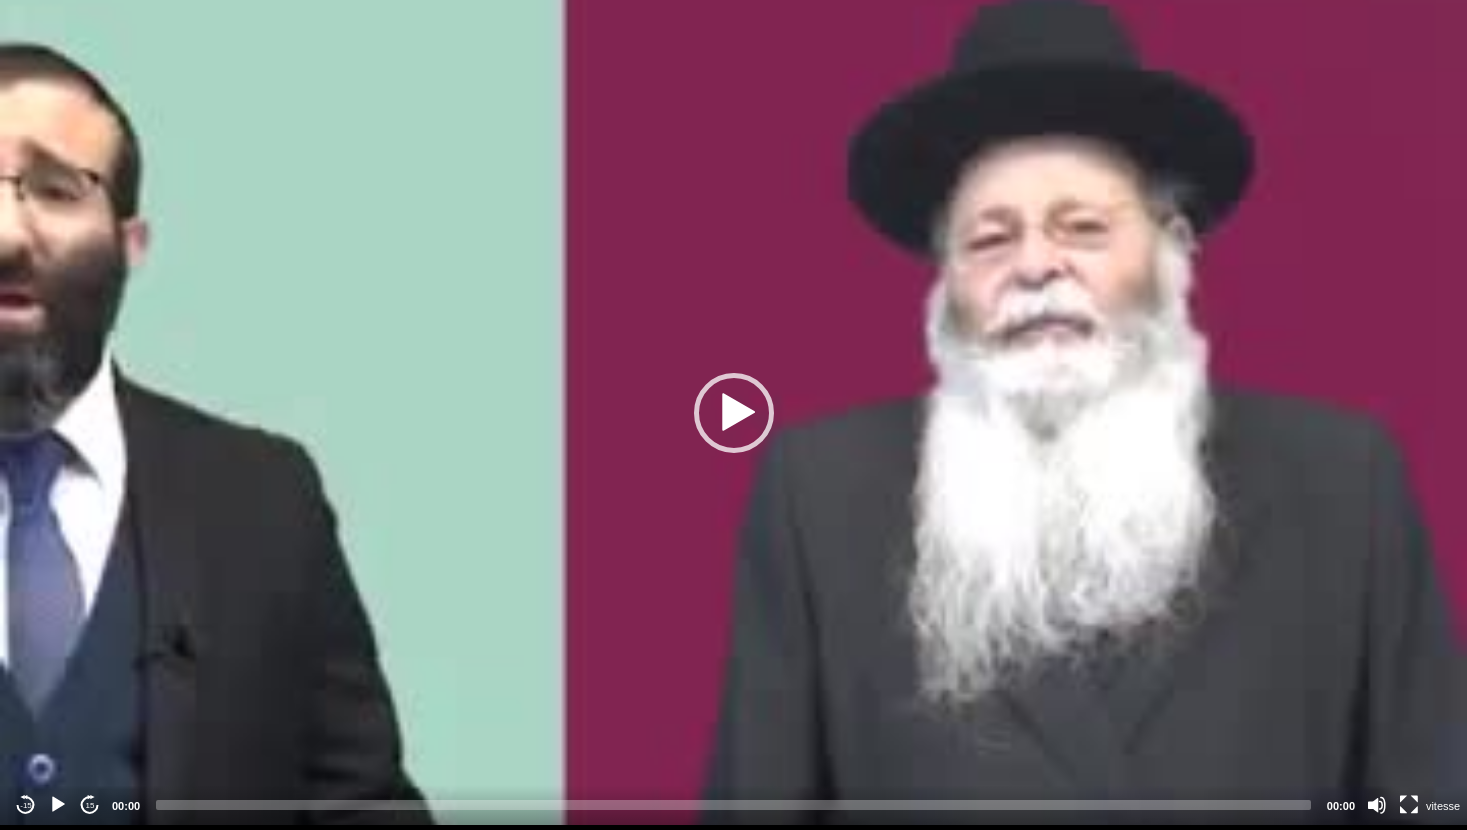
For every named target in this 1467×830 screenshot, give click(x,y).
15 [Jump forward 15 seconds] (90, 805)
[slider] (733, 805)
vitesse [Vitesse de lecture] (1443, 806)
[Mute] (1377, 805)
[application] (733, 412)
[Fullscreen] (1409, 805)
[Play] (58, 805)
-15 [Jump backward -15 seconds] (26, 805)
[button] (734, 413)
